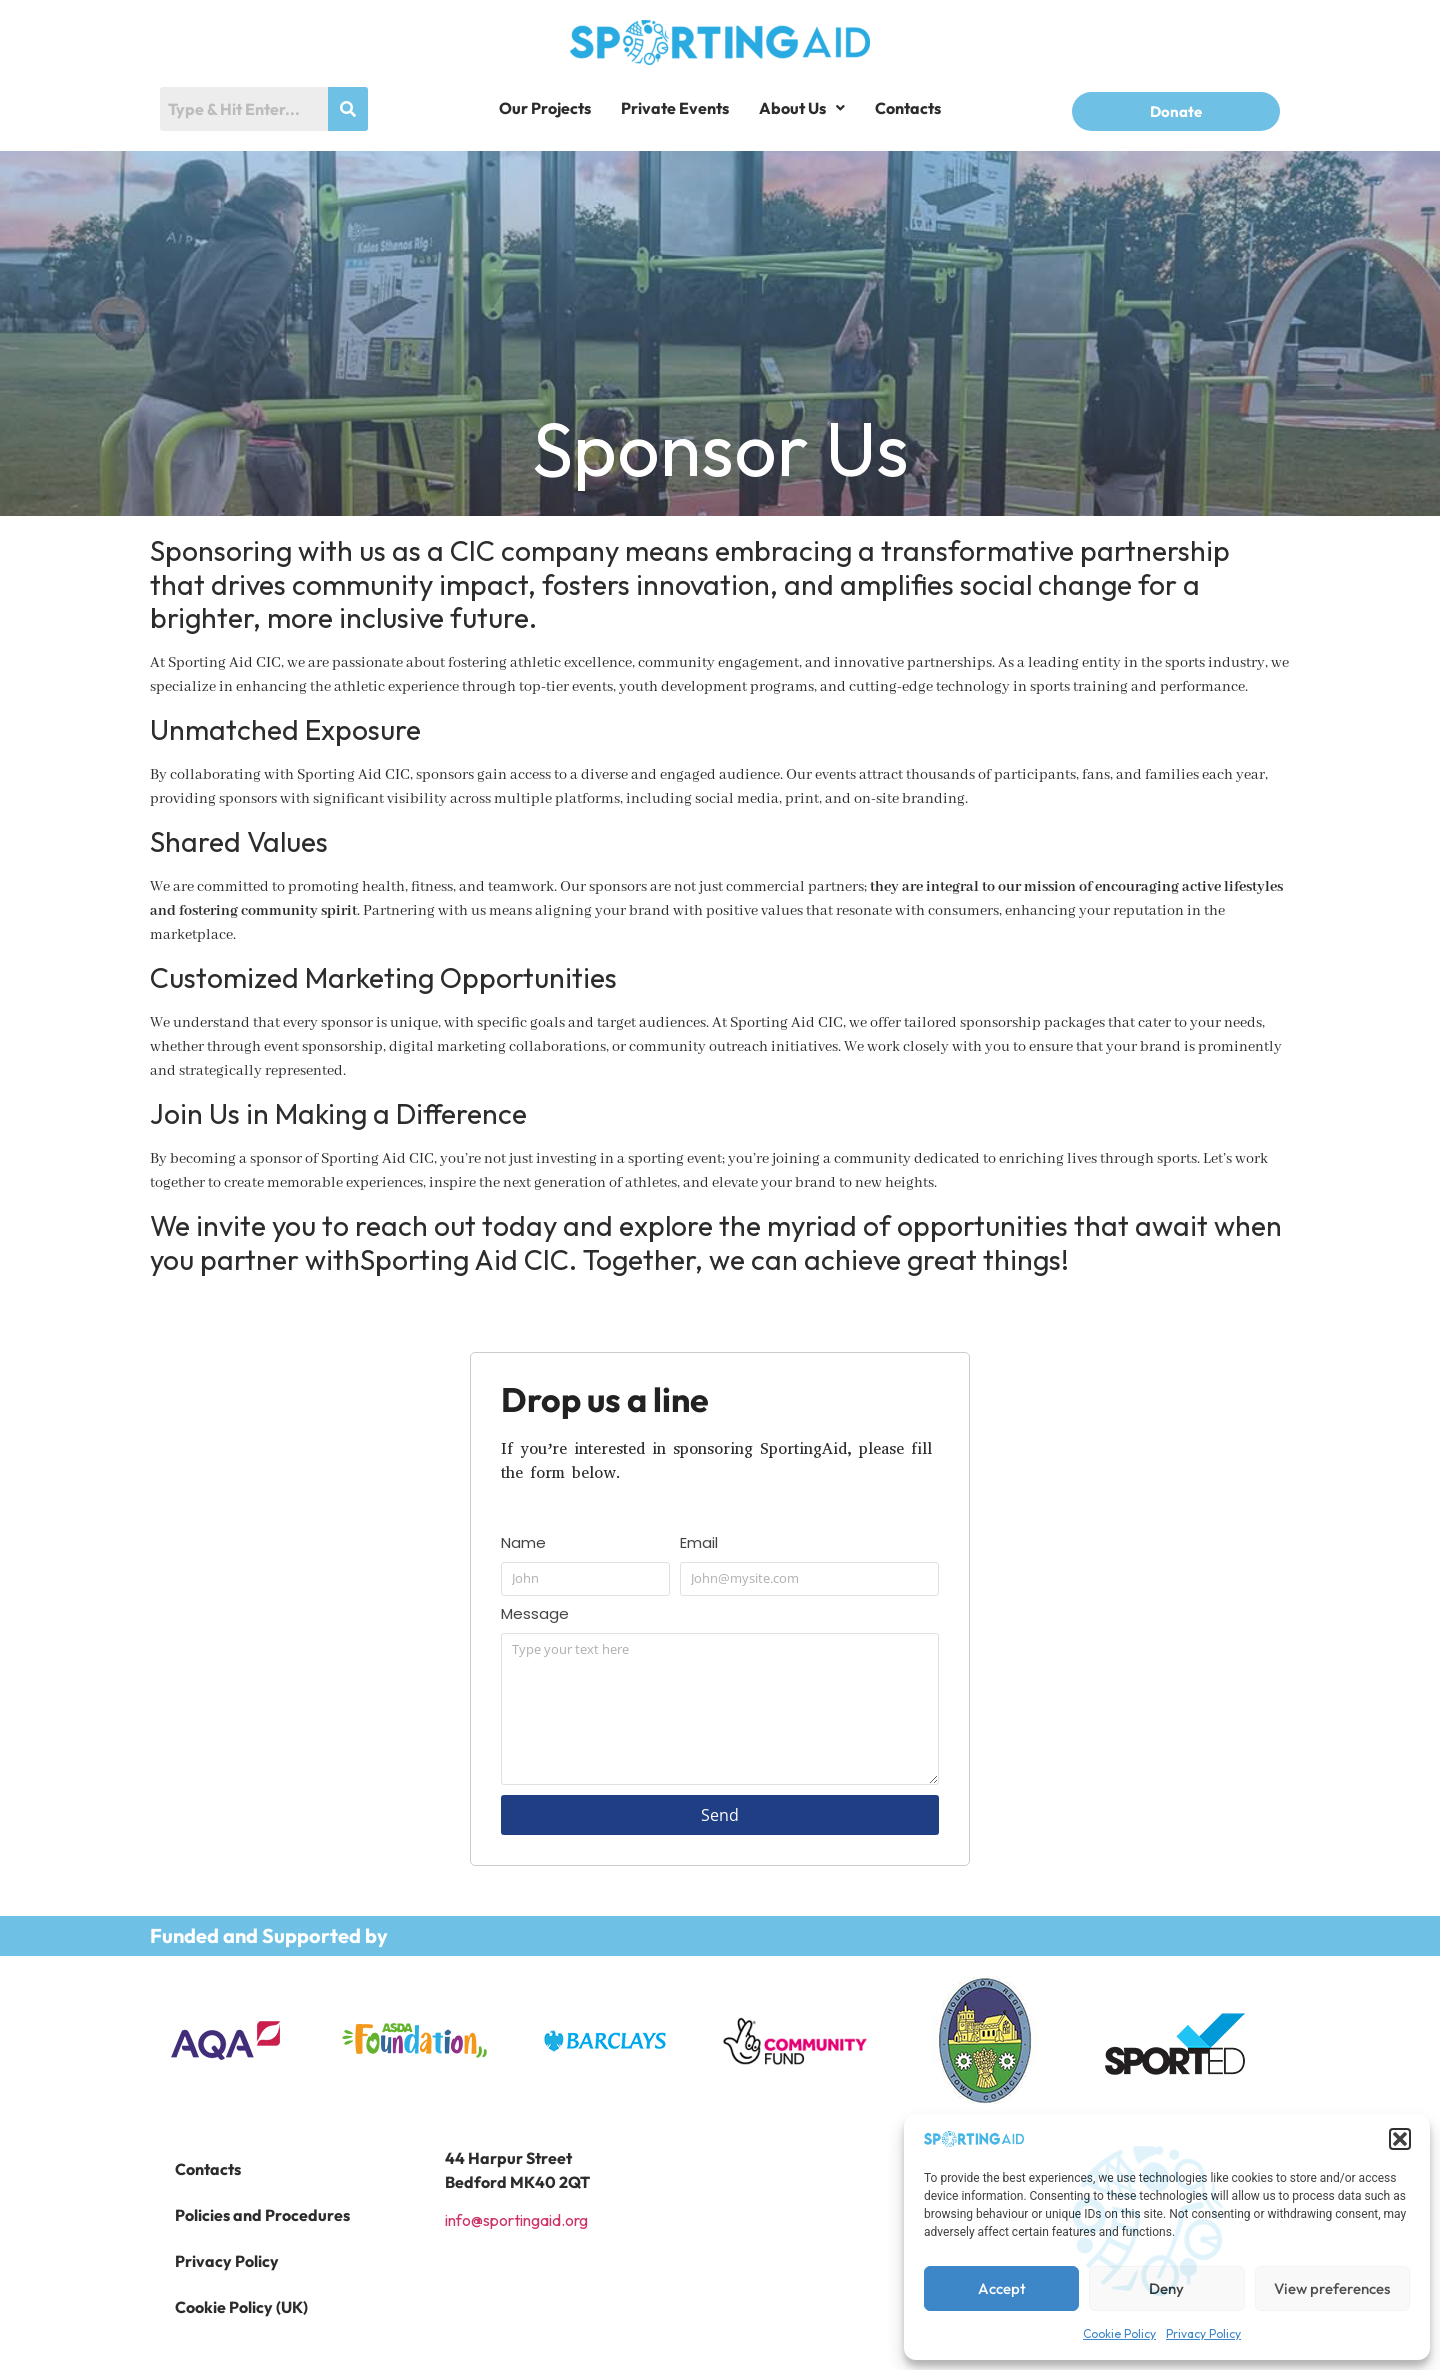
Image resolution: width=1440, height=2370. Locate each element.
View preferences (1332, 2288)
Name (523, 1544)
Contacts (908, 108)
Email (699, 1544)
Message (535, 1615)
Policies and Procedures (262, 2215)
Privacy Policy (1203, 2333)
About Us (802, 108)
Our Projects (545, 108)
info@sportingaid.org (516, 2220)
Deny (1166, 2288)
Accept (1002, 2288)
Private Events (675, 108)
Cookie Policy (1119, 2333)
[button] (1400, 2139)
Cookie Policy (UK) (241, 2307)
